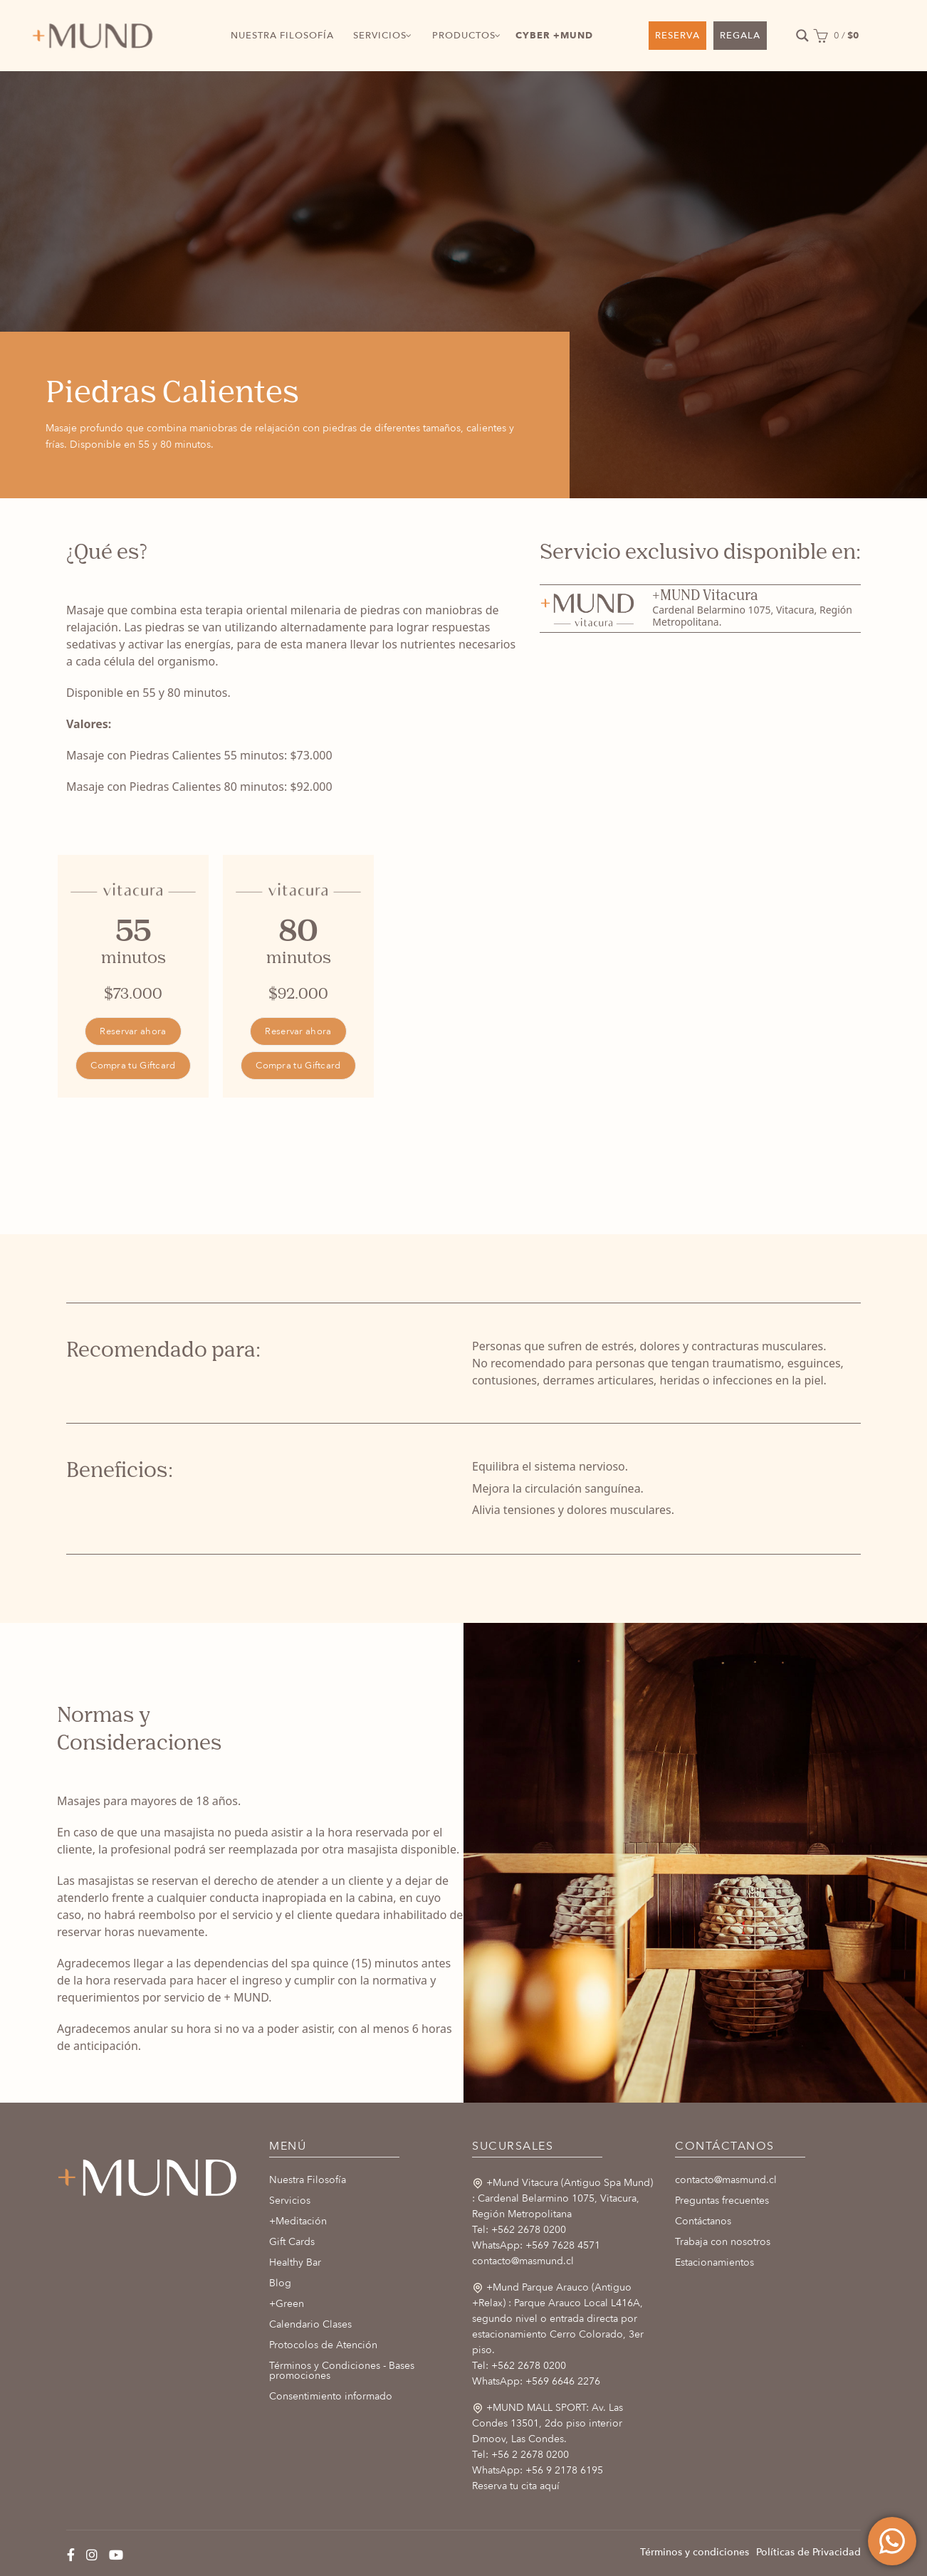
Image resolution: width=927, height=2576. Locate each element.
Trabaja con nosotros (722, 2242)
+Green (286, 2303)
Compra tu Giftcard (132, 1065)
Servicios (289, 2200)
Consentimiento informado (330, 2396)
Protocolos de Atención (323, 2345)
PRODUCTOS (464, 35)
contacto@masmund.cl (523, 2261)
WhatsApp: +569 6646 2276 (536, 2381)
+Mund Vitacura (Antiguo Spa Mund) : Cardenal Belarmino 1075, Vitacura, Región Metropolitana (562, 2198)
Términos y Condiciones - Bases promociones (341, 2370)
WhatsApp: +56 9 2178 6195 (537, 2470)
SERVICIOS (380, 35)
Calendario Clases (310, 2324)
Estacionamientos (714, 2262)
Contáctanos (703, 2221)
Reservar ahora (133, 1031)
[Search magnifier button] (802, 36)
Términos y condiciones (694, 2552)
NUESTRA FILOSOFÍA (282, 35)
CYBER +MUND (554, 35)
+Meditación (298, 2221)
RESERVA (677, 35)
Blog (280, 2283)
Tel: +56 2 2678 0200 (520, 2454)
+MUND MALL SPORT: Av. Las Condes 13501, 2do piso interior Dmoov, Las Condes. (547, 2423)
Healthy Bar (295, 2262)
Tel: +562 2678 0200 (519, 2229)
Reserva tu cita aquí (516, 2486)
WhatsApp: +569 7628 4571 (536, 2245)
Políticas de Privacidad (808, 2552)
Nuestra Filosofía (307, 2180)
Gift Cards (292, 2242)
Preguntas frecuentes (722, 2200)
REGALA (740, 35)
